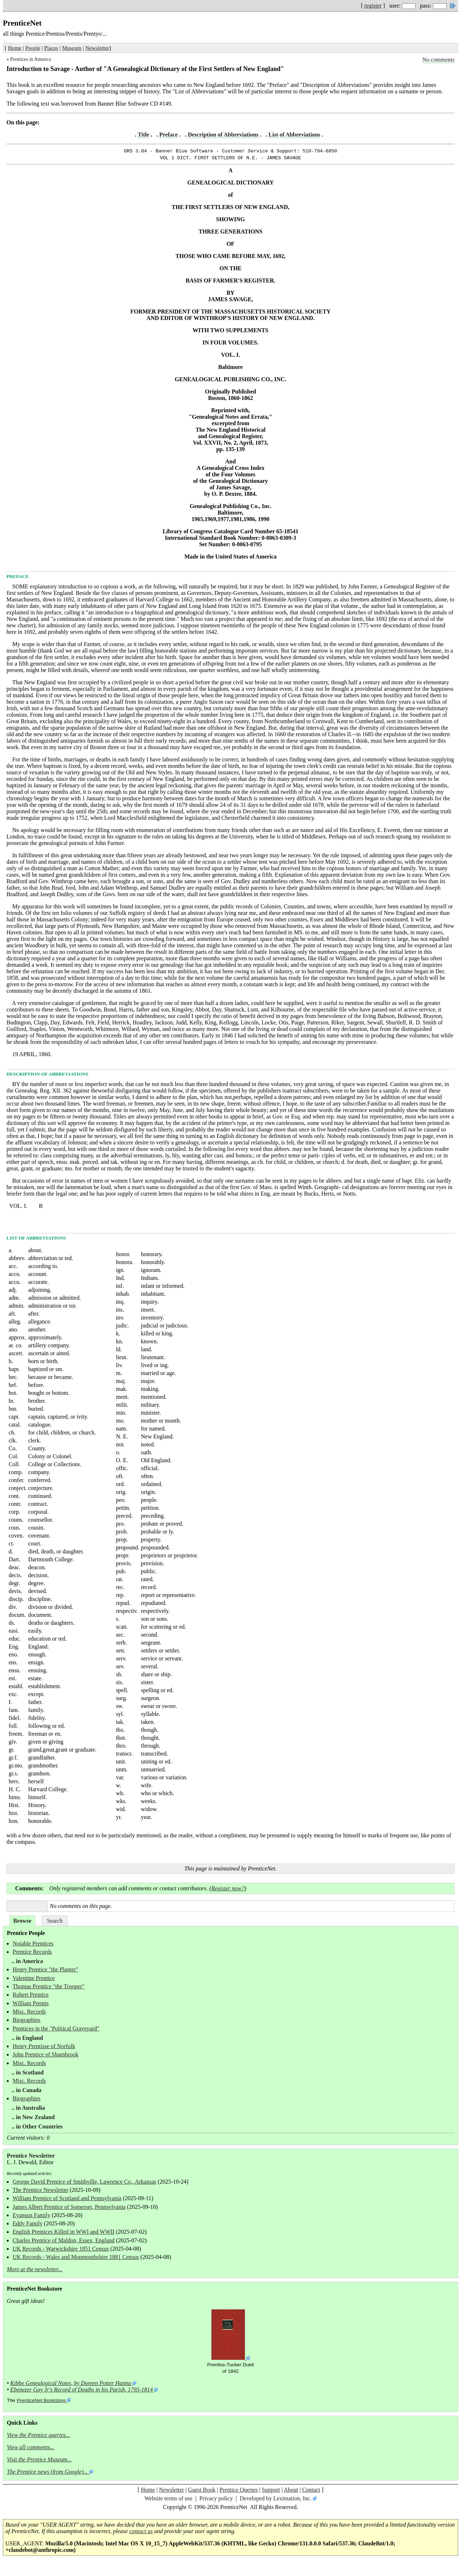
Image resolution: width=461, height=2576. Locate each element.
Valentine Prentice (34, 1980)
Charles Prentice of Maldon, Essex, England (64, 2242)
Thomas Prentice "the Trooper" (48, 1988)
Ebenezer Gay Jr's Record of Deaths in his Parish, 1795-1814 (81, 2392)
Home (14, 48)
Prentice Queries (238, 2492)
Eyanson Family (31, 2217)
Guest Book (201, 2492)
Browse (22, 1923)
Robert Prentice (31, 1997)
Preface (168, 135)
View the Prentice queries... (38, 2437)
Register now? (227, 1890)
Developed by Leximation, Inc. (276, 2500)
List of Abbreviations (295, 135)
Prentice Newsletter (31, 2158)
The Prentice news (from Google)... (47, 2474)
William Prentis (31, 2005)
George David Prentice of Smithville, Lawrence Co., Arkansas (84, 2184)
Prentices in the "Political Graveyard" (56, 2031)
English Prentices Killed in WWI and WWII (64, 2234)
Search (55, 1923)
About (291, 2492)
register (373, 6)
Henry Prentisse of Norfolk (44, 2048)
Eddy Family (27, 2226)
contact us (141, 2533)
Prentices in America (30, 59)
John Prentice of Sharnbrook (46, 2057)
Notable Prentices (33, 1946)
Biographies (26, 2022)
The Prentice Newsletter (40, 2192)
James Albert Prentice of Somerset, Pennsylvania (69, 2209)
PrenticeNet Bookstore (41, 2402)
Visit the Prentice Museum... (39, 2462)
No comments (438, 60)
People (32, 48)
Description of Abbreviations (223, 135)
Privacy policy (216, 2500)
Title (143, 135)
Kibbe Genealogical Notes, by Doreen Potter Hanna (70, 2385)
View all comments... (30, 2449)
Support (271, 2492)
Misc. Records (29, 2014)
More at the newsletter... (34, 2271)
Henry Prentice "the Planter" (45, 1971)
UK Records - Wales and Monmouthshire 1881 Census (76, 2259)
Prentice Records (32, 1954)
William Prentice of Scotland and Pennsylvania (67, 2200)
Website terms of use (168, 2500)
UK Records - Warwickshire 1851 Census (61, 2251)
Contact (311, 2492)
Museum (72, 48)
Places (51, 48)
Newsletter (97, 48)
